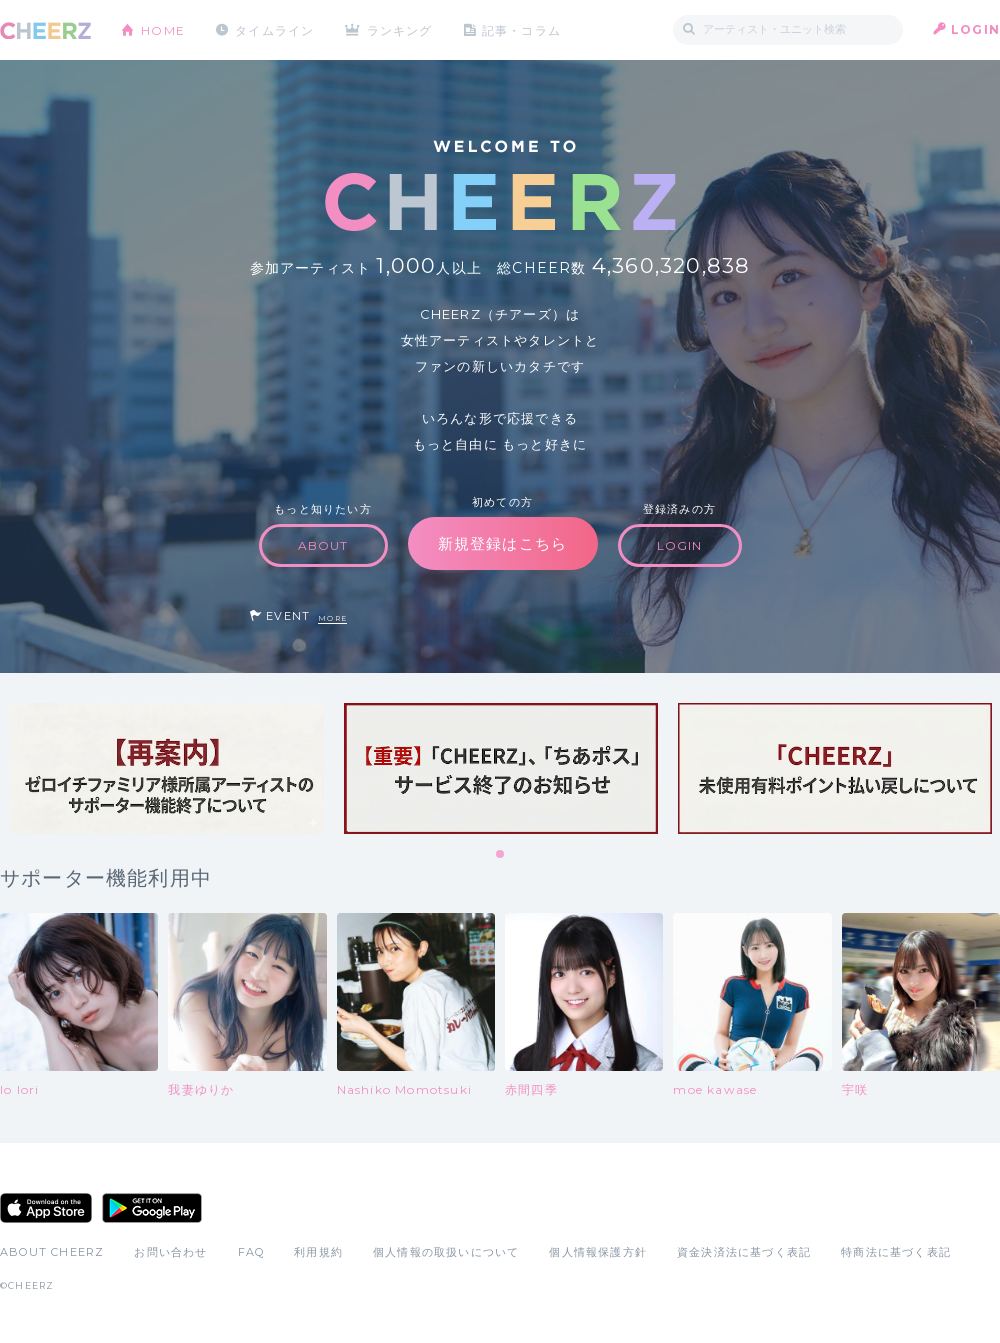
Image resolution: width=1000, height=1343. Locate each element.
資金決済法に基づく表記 (744, 1252)
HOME (163, 29)
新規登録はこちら (503, 543)
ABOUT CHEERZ (52, 1252)
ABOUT (323, 545)
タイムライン (274, 29)
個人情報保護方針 (598, 1252)
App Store (46, 1208)
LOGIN (975, 29)
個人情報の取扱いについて (446, 1252)
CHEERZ (45, 30)
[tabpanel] (167, 768)
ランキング (401, 29)
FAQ (251, 1252)
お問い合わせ (170, 1252)
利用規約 (318, 1252)
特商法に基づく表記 (896, 1252)
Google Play (152, 1208)
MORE (332, 618)
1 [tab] (501, 855)
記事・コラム (522, 29)
